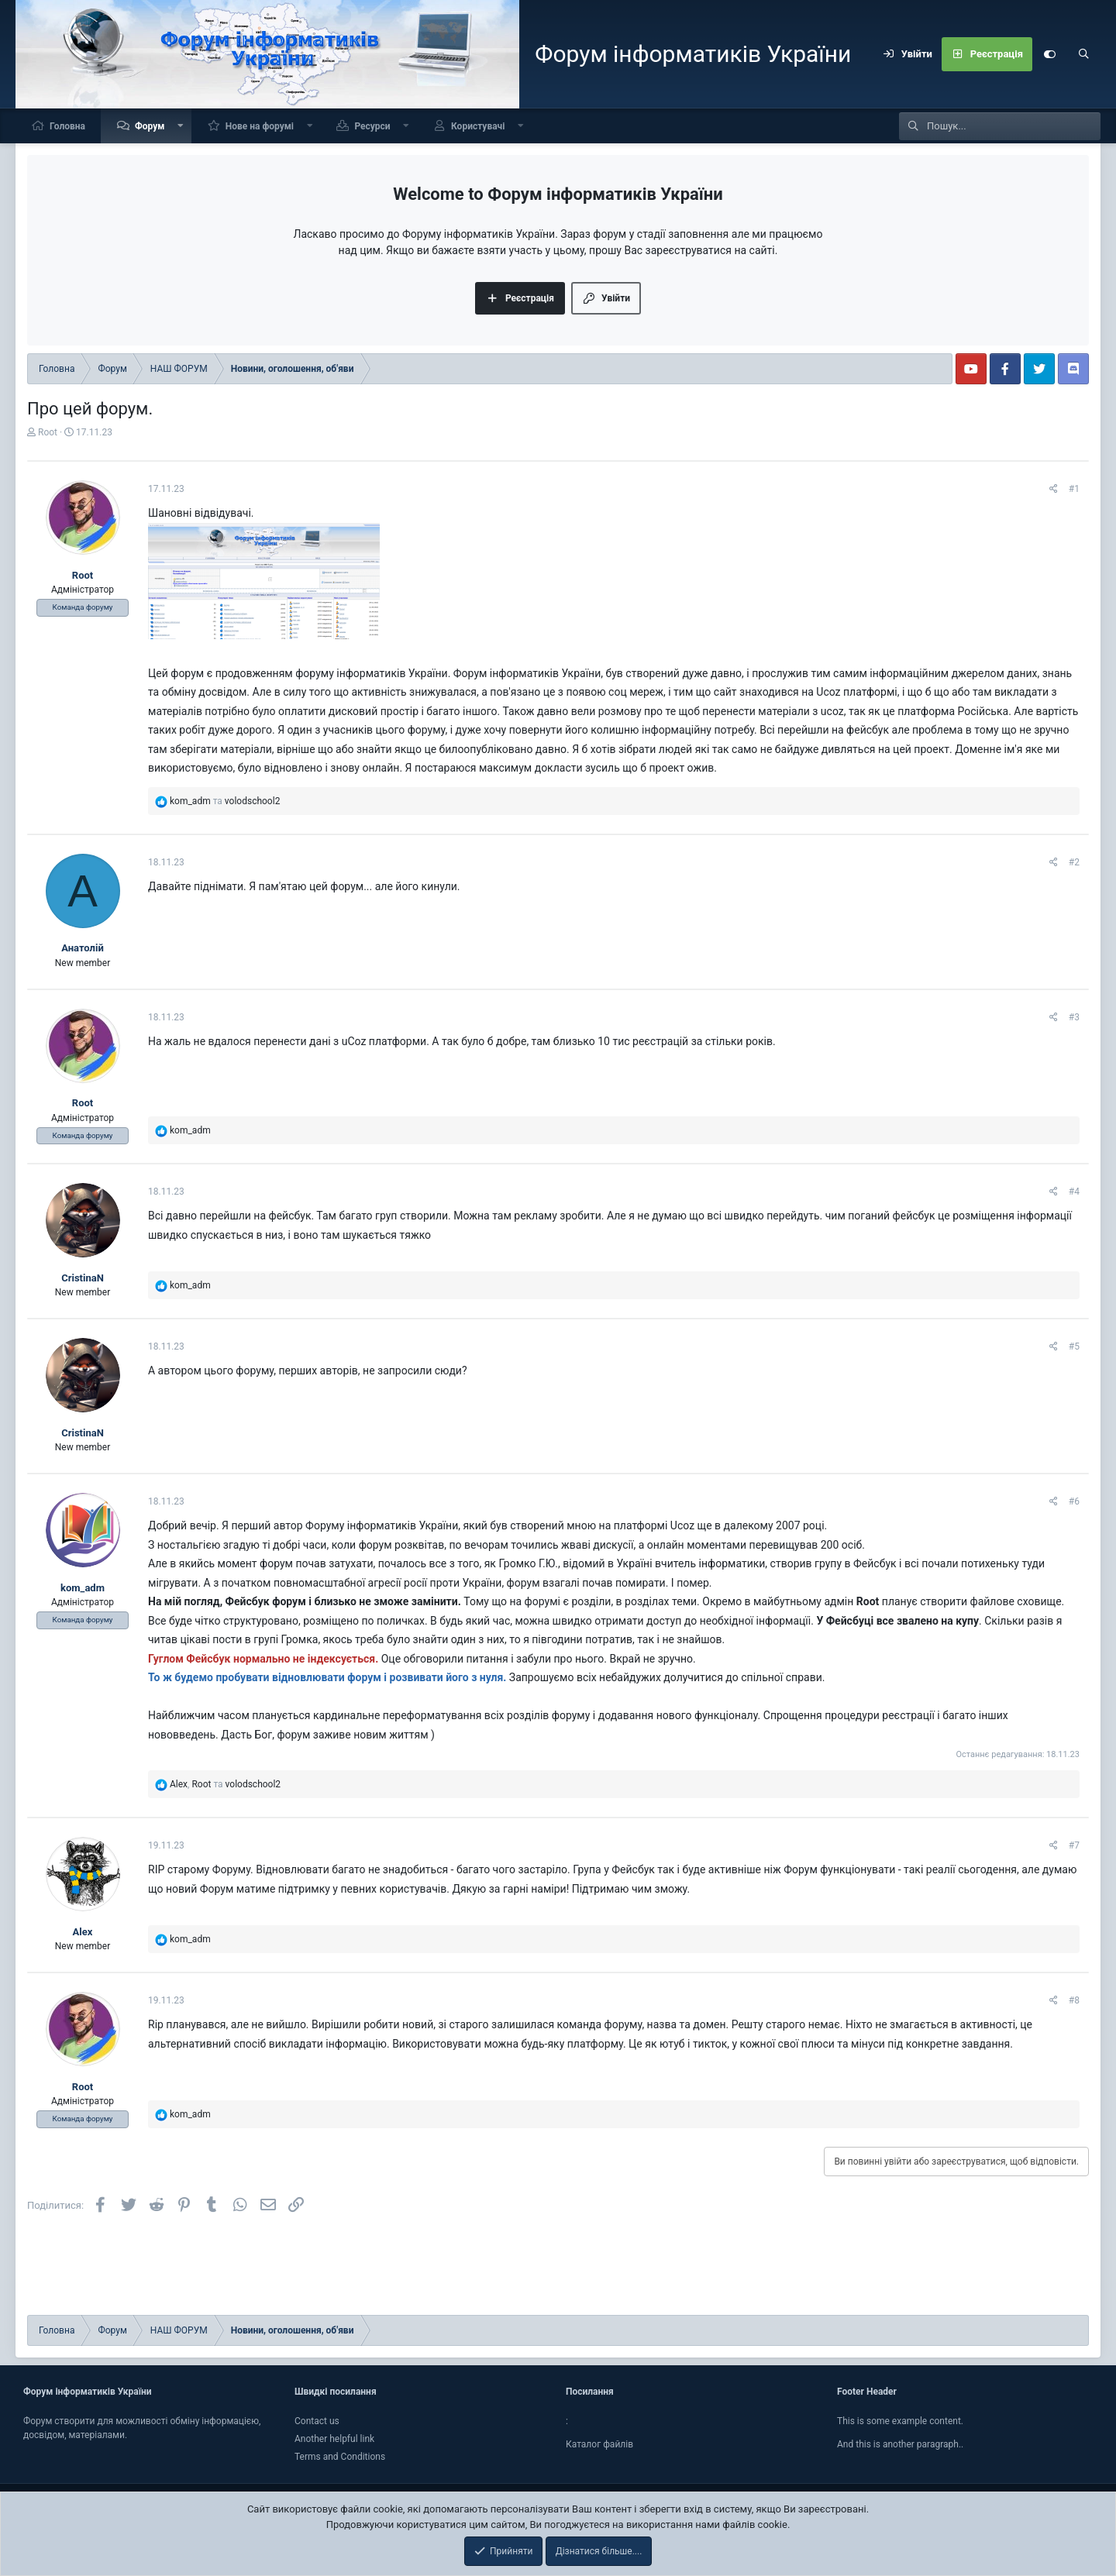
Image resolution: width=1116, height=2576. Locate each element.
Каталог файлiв (599, 2444)
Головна (67, 126)
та (225, 801)
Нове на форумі (260, 126)
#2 (1074, 862)
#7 (1074, 1845)
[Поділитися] (1053, 489)
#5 (1074, 1346)
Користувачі (478, 126)
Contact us (316, 2421)
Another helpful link (334, 2438)
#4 (1074, 1191)
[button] (180, 125)
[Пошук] (1083, 54)
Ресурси (372, 126)
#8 (1074, 2000)
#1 (1074, 488)
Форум (149, 126)
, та (225, 1784)
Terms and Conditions (339, 2456)
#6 (1074, 1501)
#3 (1074, 1017)
